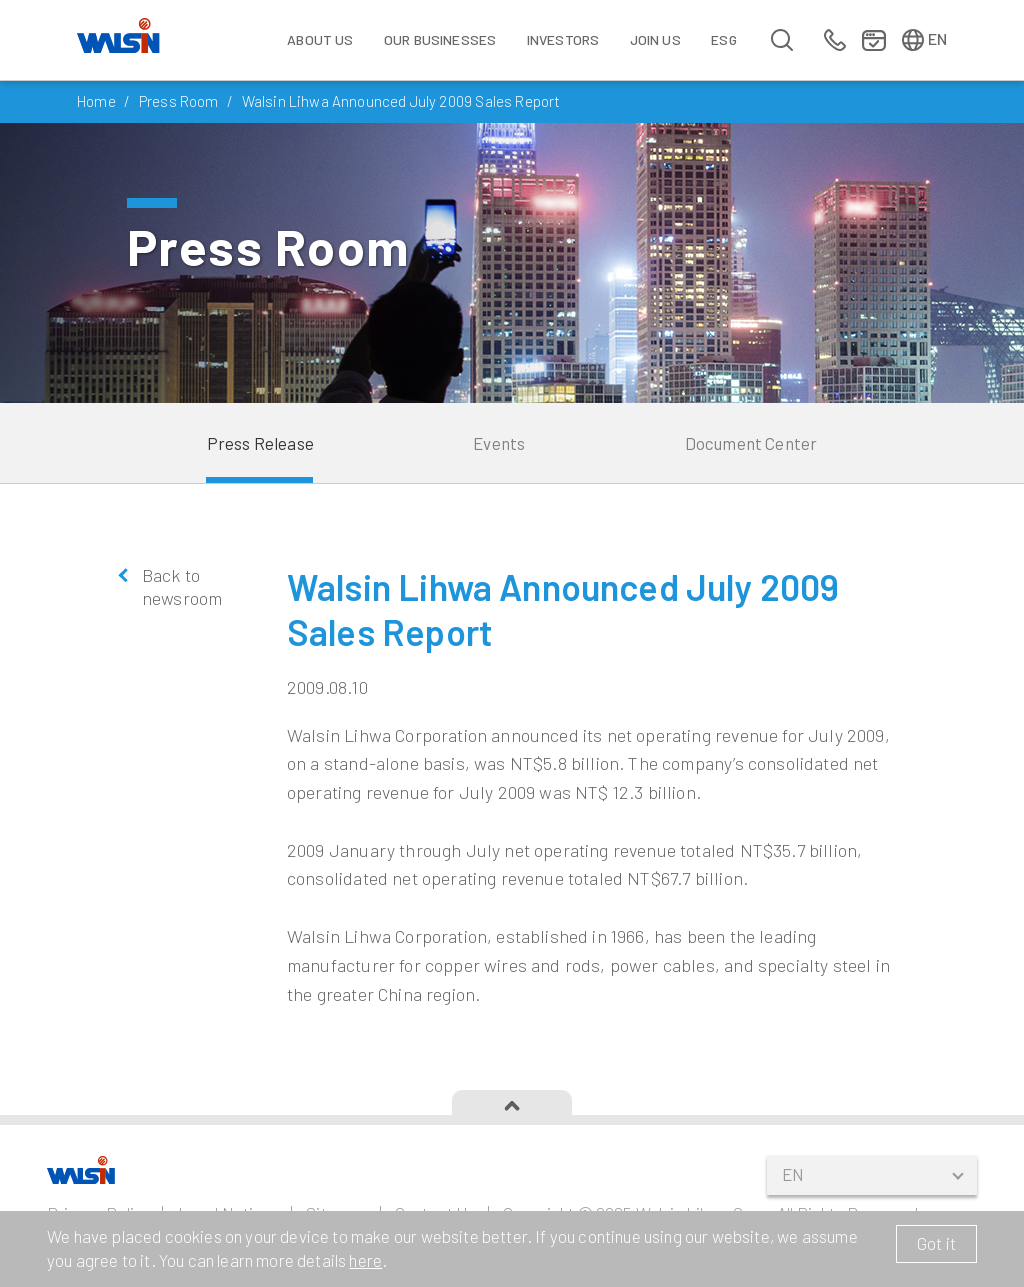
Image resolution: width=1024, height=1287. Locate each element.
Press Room (179, 101)
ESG (724, 39)
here (365, 1260)
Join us (655, 39)
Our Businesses (440, 39)
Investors (563, 39)
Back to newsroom (182, 586)
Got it (936, 1243)
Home (96, 101)
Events (499, 443)
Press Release (260, 443)
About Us (320, 39)
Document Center (751, 443)
